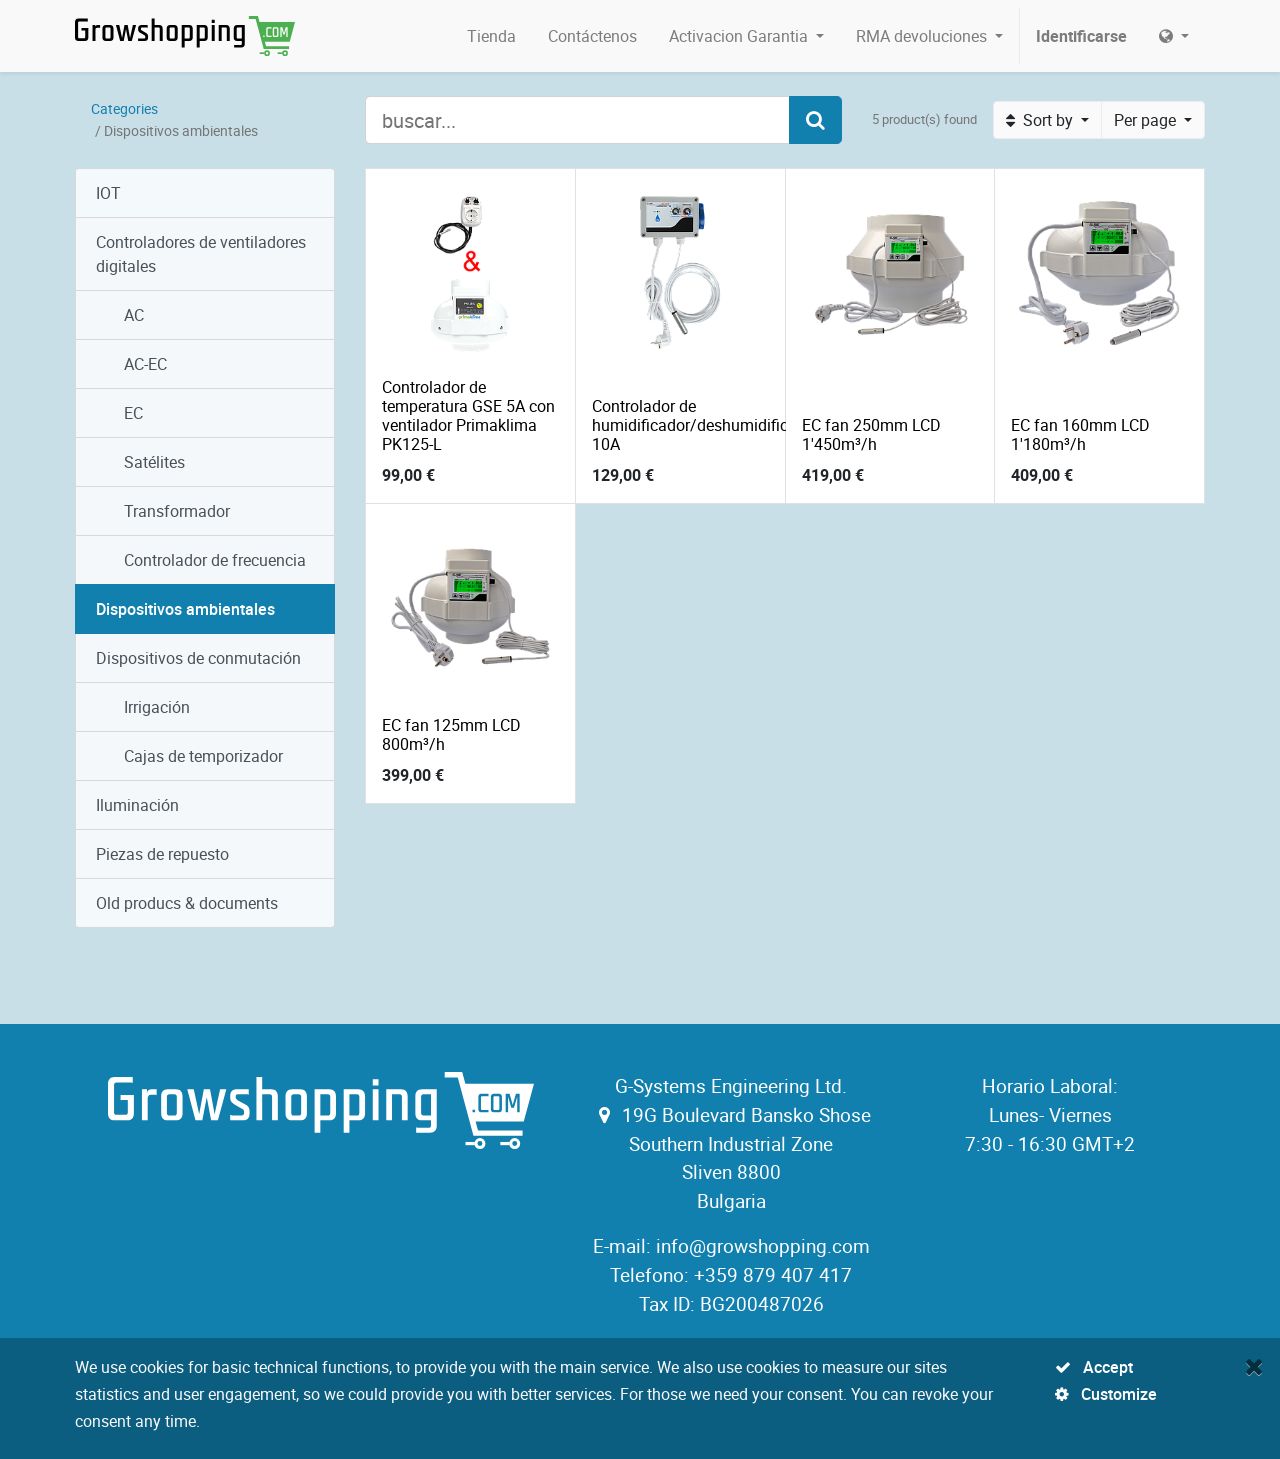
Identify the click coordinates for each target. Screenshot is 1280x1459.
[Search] (815, 120)
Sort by (1041, 120)
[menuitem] (491, 36)
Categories (124, 108)
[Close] (1254, 1366)
